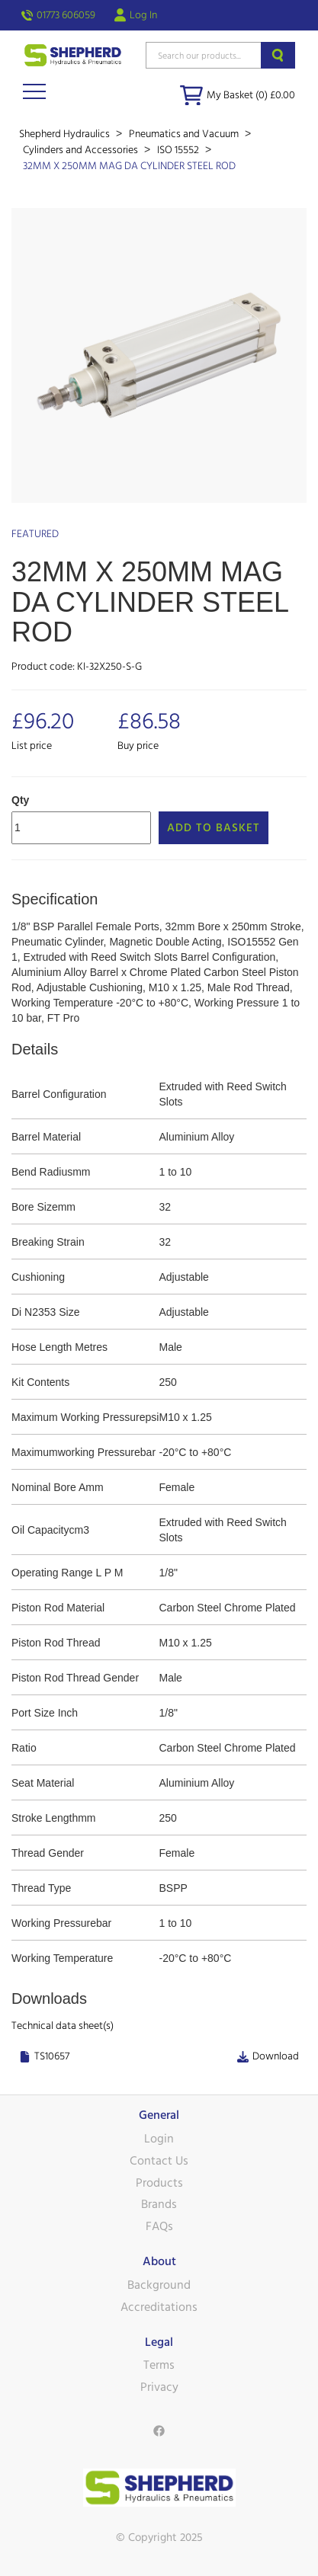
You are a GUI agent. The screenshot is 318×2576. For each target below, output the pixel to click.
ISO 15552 (179, 150)
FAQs (159, 2226)
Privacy (159, 2387)
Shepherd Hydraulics (65, 134)
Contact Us (159, 2161)
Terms (159, 2365)
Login (159, 2139)
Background (159, 2285)
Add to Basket (213, 828)
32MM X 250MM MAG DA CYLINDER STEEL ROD (129, 166)
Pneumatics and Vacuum (185, 134)
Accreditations (159, 2307)
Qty (20, 800)
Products (159, 2183)
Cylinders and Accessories (81, 150)
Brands (159, 2204)
